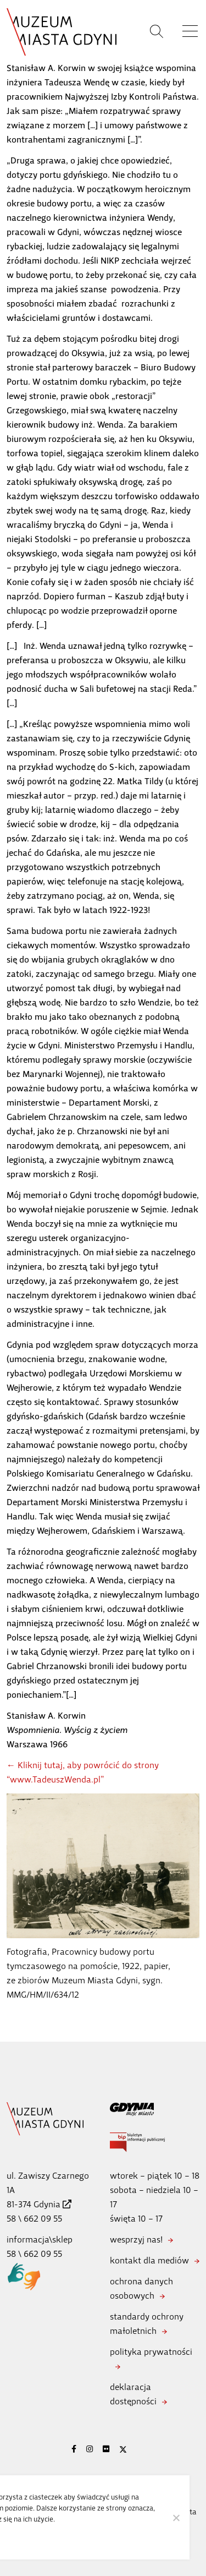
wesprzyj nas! (136, 2239)
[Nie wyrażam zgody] (175, 2517)
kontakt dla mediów (149, 2260)
